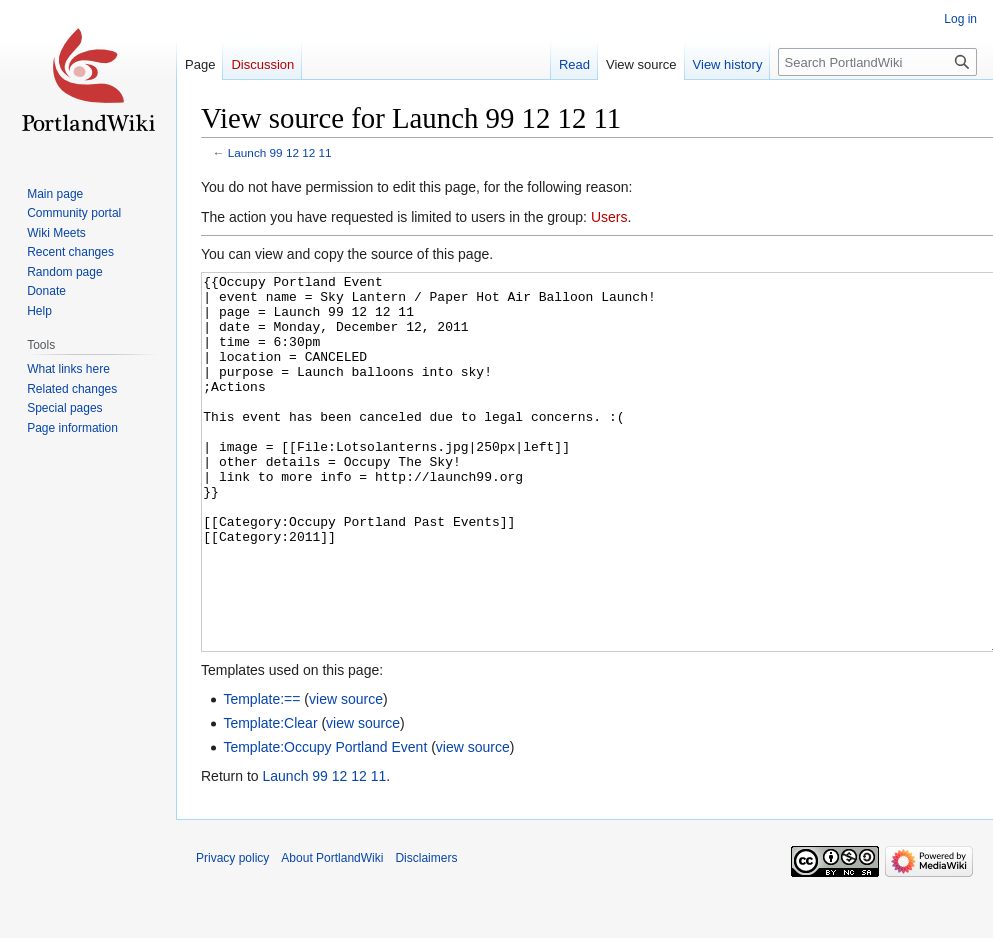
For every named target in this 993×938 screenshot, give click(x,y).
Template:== (261, 774)
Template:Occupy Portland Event (325, 822)
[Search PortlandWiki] (877, 62)
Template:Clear (270, 798)
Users (609, 217)
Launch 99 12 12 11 (280, 152)
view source (346, 774)
